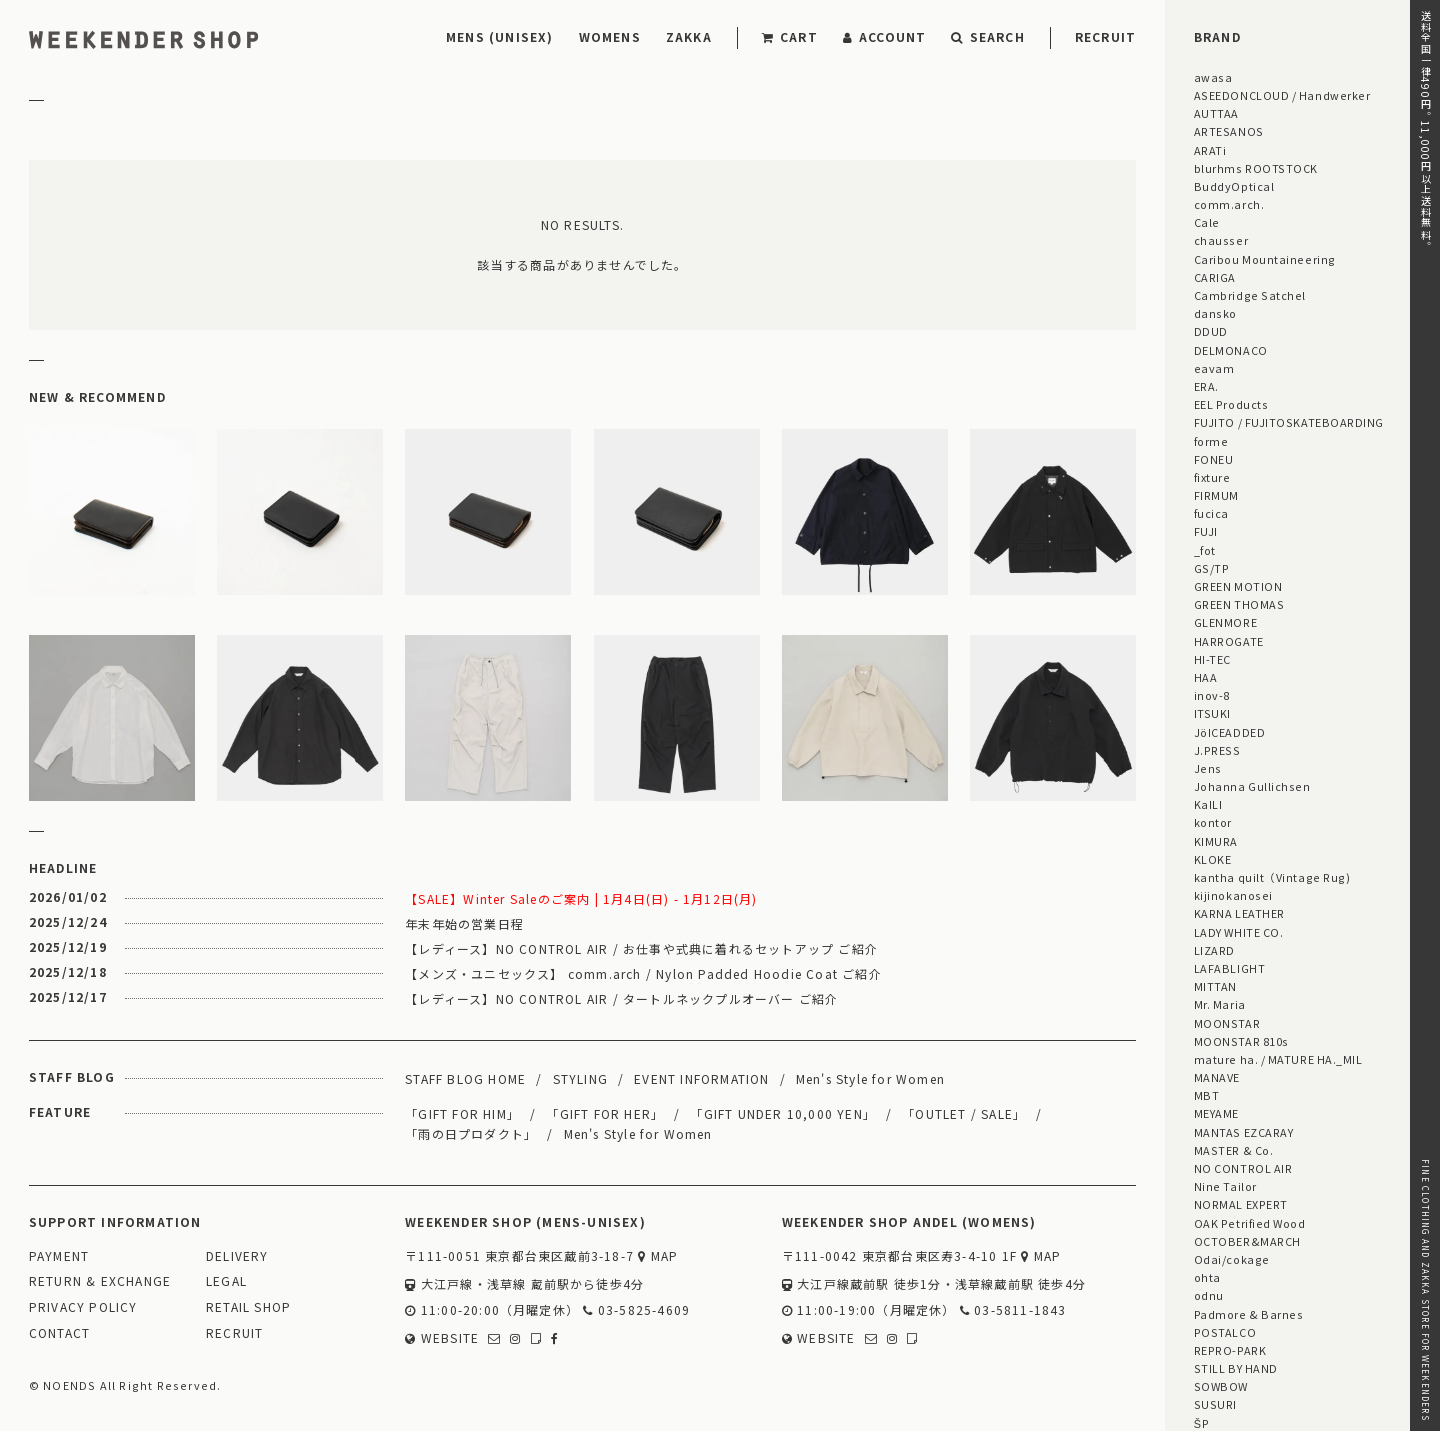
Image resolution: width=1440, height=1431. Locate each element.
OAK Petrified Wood (1250, 1223)
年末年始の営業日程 (464, 923)
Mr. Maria (1220, 1004)
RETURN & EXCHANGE (100, 1281)
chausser (1221, 240)
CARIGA (1215, 277)
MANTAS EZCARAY (1244, 1132)
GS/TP (1212, 568)
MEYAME (1216, 1113)
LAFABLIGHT (1229, 968)
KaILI (1208, 804)
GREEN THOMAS (1239, 604)
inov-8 (1212, 695)
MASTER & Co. (1233, 1150)
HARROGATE (1229, 641)
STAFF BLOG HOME (465, 1078)
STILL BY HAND (1236, 1368)
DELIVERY (237, 1256)
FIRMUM (1216, 495)
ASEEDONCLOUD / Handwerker (1282, 95)
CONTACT (59, 1333)
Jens (1208, 768)
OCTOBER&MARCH (1247, 1241)
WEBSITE (442, 1338)
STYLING (580, 1078)
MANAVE (1217, 1077)
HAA (1206, 677)
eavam (1214, 368)
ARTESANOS (1229, 131)
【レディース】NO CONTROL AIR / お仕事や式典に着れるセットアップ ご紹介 (641, 948)
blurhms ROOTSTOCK (1256, 168)
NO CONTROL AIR (1243, 1168)
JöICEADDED (1229, 732)
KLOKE (1213, 859)
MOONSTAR (1227, 1023)
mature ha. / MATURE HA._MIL (1278, 1059)
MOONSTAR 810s (1241, 1041)
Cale (1207, 222)
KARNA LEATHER (1239, 913)
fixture (1212, 477)
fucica (1211, 513)
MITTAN (1215, 986)
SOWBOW (1221, 1386)
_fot (1205, 550)
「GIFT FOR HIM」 (462, 1113)
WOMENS (610, 36)
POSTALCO (1225, 1332)
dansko (1215, 313)
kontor (1213, 822)
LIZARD (1214, 950)
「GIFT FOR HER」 (605, 1113)
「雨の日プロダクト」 (471, 1133)
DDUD (1211, 331)
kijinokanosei (1233, 895)
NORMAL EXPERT (1241, 1204)
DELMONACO (1231, 350)
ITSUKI (1212, 713)
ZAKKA (689, 36)
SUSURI (1215, 1404)
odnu (1209, 1295)
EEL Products (1231, 404)
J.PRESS (1217, 750)
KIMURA (1216, 841)
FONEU (1214, 459)
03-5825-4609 (636, 1310)
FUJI (1206, 531)
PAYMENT (59, 1256)
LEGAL (226, 1281)
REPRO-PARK (1230, 1350)
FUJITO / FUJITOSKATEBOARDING (1289, 422)
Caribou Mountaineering (1265, 259)
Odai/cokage (1232, 1259)
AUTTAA (1216, 113)
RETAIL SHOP (248, 1307)
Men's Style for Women (870, 1078)
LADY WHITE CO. (1239, 932)
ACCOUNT (885, 36)
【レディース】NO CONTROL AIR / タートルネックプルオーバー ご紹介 (621, 998)
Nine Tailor (1225, 1186)
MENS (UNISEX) (500, 36)
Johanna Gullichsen (1252, 786)
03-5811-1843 (1013, 1310)
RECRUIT (1105, 36)
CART (790, 36)
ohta (1207, 1277)
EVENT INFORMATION (701, 1078)
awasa (1213, 77)
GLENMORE (1225, 622)
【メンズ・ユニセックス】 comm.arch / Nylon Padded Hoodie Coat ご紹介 (643, 973)
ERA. (1206, 386)
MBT (1207, 1095)
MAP (658, 1256)
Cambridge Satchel (1250, 295)
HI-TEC (1212, 659)
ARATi (1210, 150)
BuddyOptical (1234, 186)
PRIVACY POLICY (83, 1307)
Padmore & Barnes (1249, 1314)
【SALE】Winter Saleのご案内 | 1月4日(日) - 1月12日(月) (581, 898)
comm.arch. (1229, 204)
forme (1211, 441)
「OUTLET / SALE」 (964, 1113)
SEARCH (987, 36)
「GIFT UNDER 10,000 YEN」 (783, 1113)
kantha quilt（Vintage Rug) (1272, 877)
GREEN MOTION (1238, 586)
